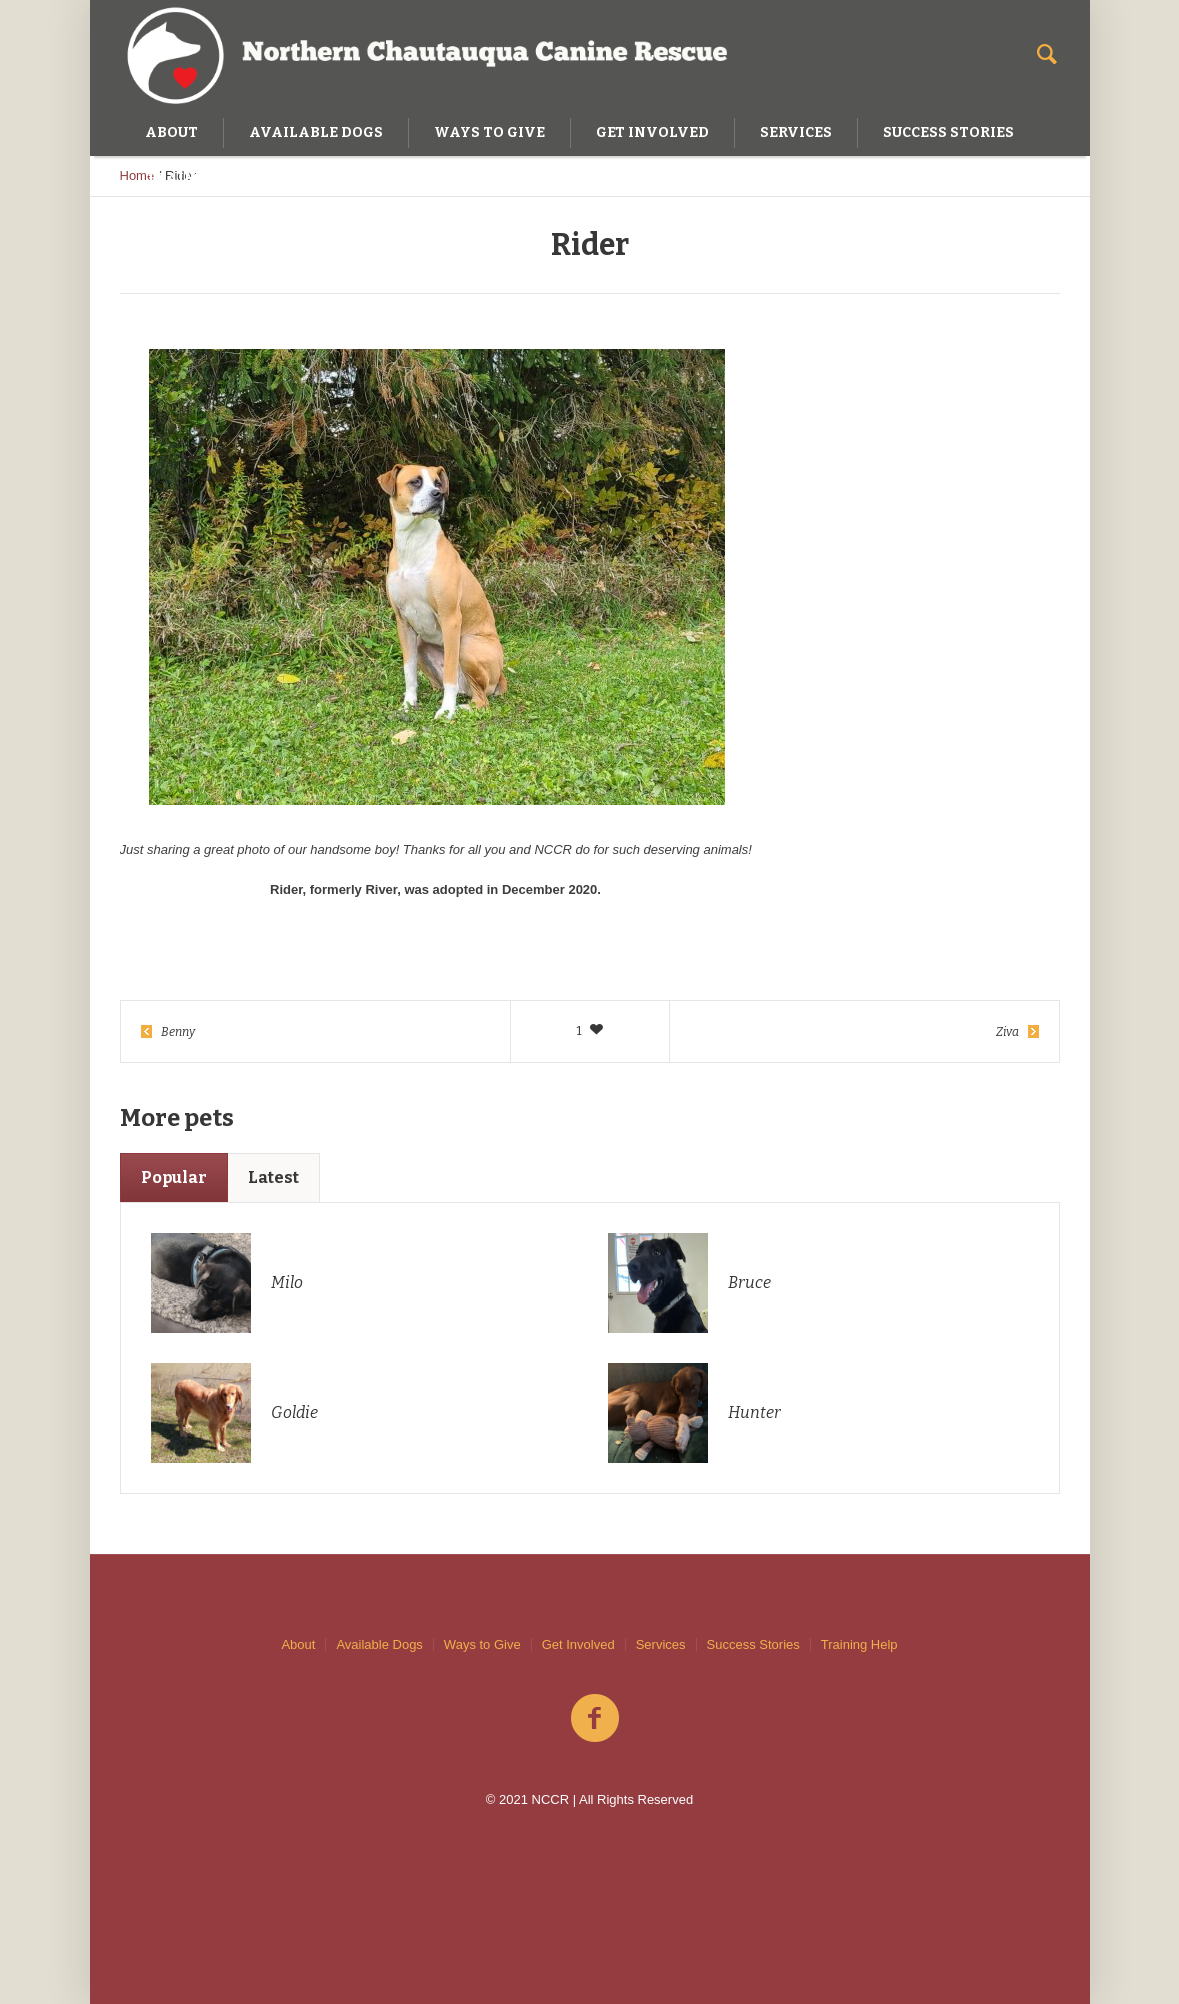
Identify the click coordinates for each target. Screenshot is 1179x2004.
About (298, 1644)
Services (661, 1644)
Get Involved (578, 1644)
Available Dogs (379, 1644)
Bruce (749, 1282)
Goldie (294, 1412)
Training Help (859, 1644)
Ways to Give (482, 1644)
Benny (178, 1032)
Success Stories (753, 1644)
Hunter (754, 1412)
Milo (287, 1282)
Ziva (1007, 1032)
